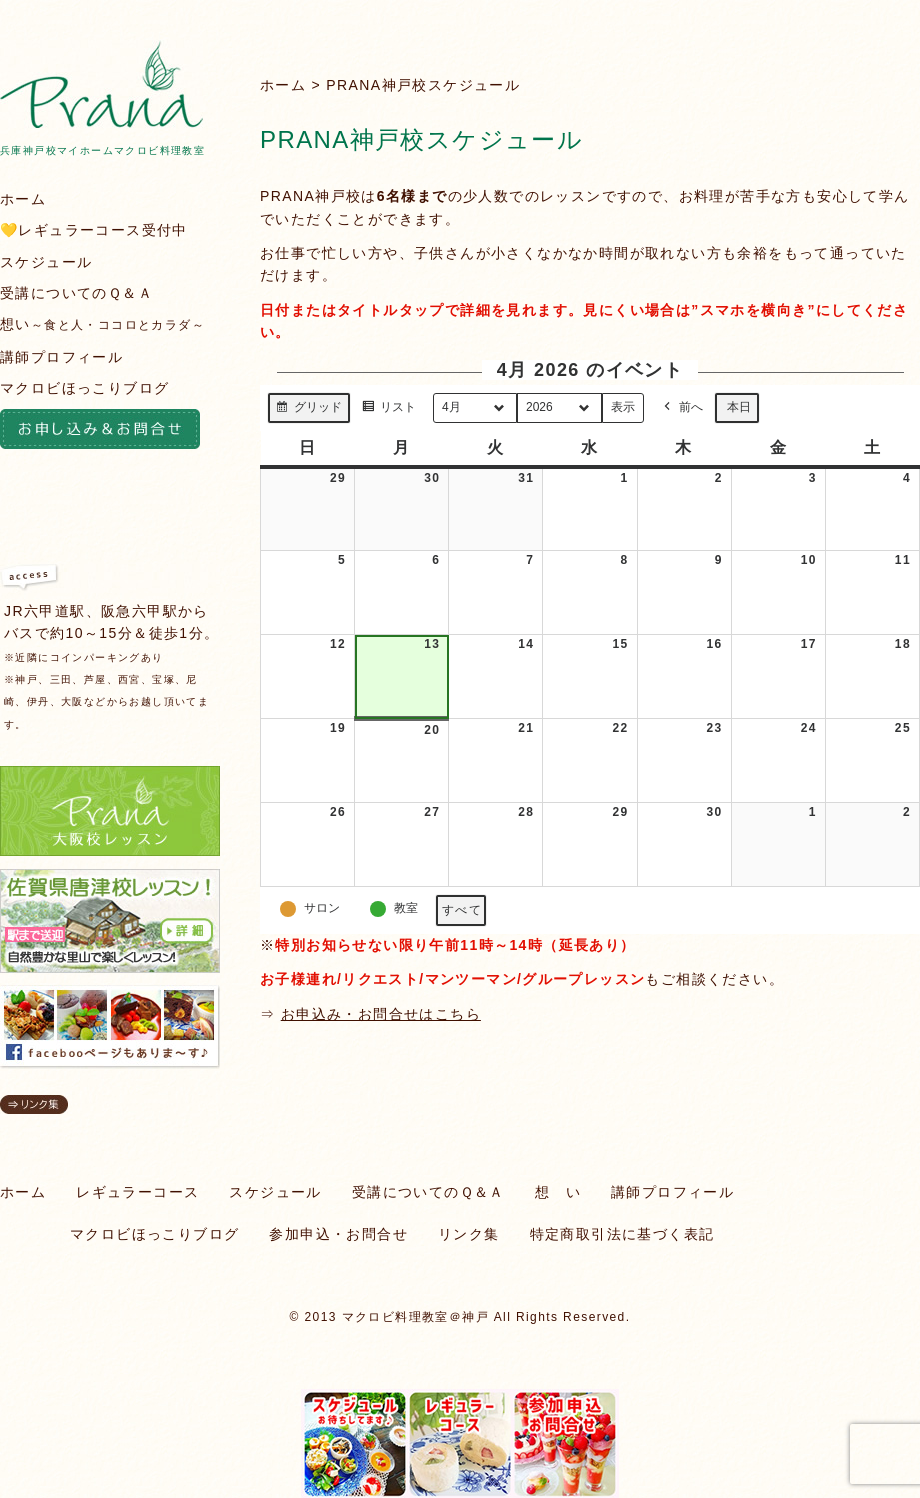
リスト (388, 410)
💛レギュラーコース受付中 (94, 230)
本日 (739, 407)
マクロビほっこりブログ (84, 388)
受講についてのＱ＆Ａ (76, 293)
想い (102, 324)
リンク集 (469, 1234)
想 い (558, 1192)
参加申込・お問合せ (338, 1234)
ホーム (283, 85)
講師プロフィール (61, 357)
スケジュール (46, 262)
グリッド (308, 410)
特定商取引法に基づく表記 (622, 1234)
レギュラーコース (137, 1192)
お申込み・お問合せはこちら (381, 1014)
